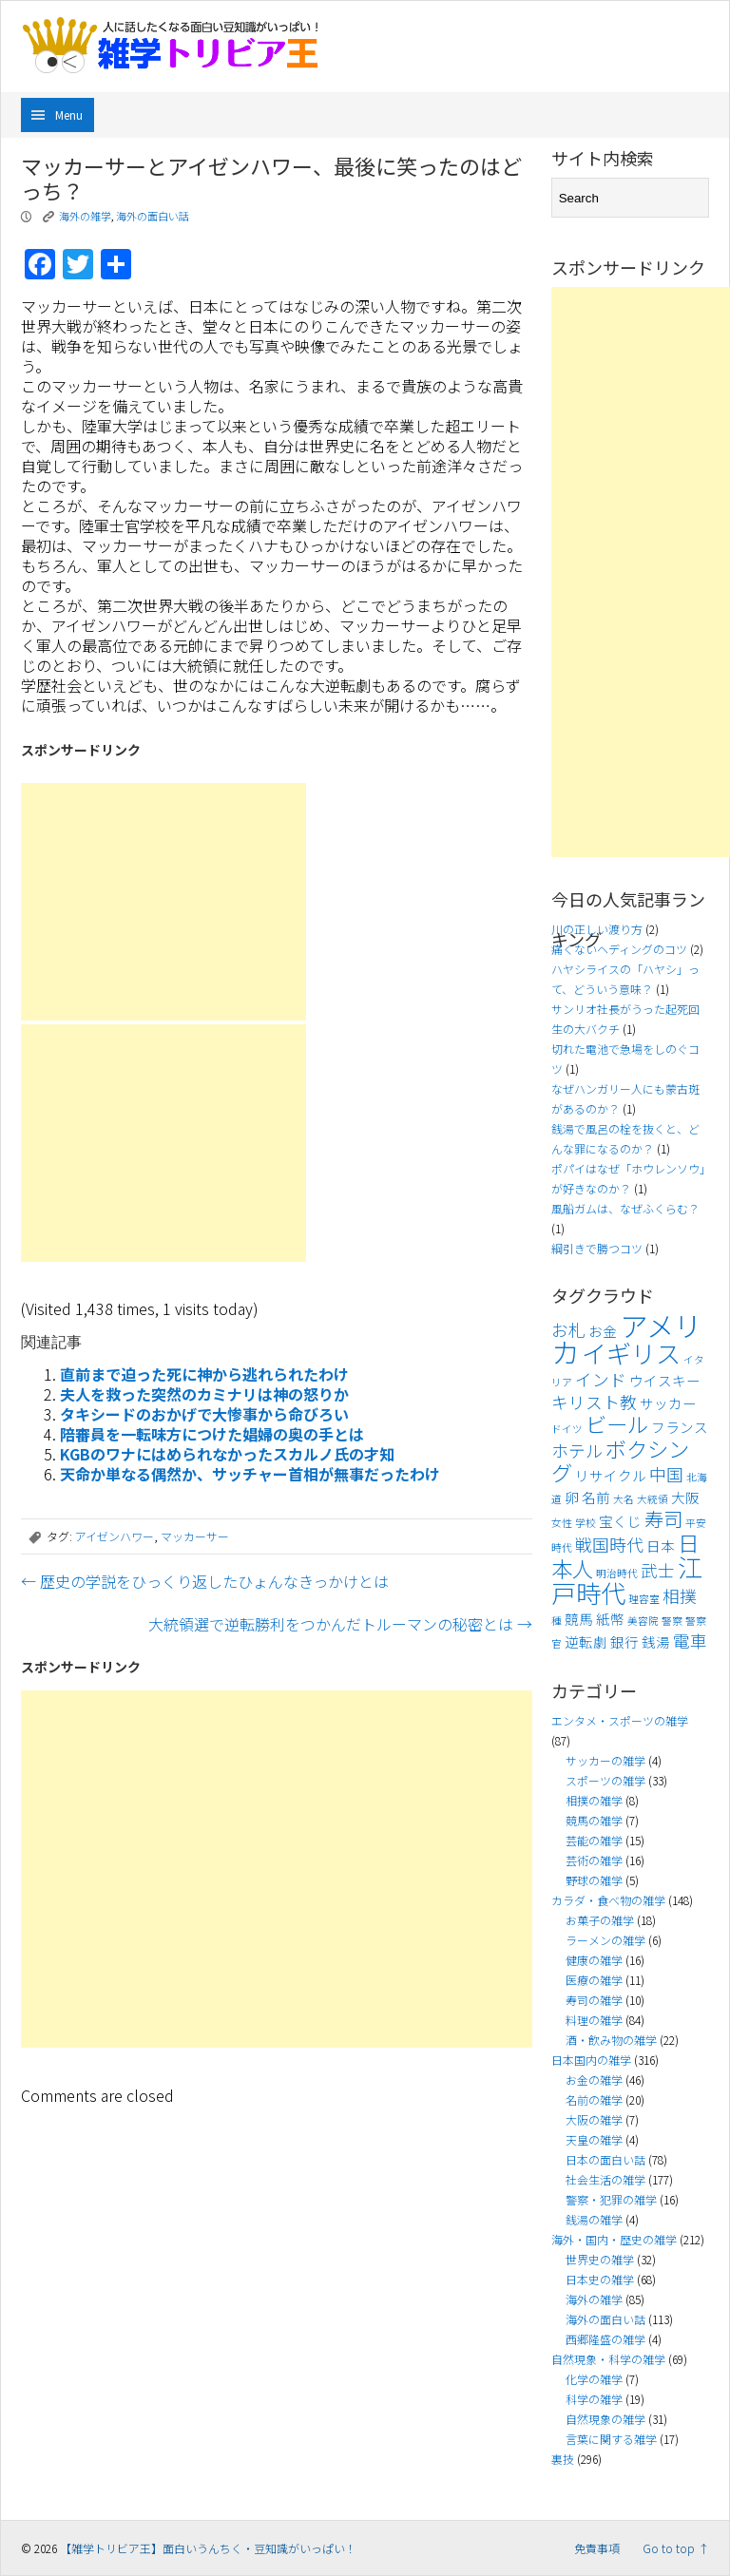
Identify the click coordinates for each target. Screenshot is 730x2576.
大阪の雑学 (594, 2119)
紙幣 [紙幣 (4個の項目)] (610, 1619)
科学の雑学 (594, 2399)
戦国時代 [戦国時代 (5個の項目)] (609, 1544)
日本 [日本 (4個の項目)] (660, 1545)
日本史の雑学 (600, 2279)
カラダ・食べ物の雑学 (608, 1900)
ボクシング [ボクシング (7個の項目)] (620, 1460)
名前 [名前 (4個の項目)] (596, 1497)
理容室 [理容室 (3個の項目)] (644, 1599)
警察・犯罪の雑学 (611, 2199)
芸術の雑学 (594, 1860)
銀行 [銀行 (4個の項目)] (624, 1641)
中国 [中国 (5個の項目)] (666, 1474)
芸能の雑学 (594, 1840)
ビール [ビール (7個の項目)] (617, 1423)
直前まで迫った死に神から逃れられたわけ (204, 1374)
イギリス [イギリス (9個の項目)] (631, 1353)
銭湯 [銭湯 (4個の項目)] (656, 1641)
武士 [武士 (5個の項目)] (658, 1570)
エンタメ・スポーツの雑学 (619, 1720)
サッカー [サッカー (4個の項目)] (668, 1403)
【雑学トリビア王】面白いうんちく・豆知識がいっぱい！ (208, 2548)
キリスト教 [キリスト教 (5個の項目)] (594, 1402)
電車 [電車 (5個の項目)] (690, 1640)
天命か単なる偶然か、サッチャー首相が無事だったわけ (250, 1473)
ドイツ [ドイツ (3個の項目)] (567, 1429)
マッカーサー (195, 1536)
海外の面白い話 (152, 215)
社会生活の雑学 (605, 2179)
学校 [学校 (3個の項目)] (585, 1523)
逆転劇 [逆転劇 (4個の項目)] (586, 1641)
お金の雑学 (594, 2079)
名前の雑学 (594, 2099)
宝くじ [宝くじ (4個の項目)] (620, 1521)
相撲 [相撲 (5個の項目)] (680, 1596)
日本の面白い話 (605, 2159)
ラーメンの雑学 (605, 1940)
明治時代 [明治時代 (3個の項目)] (617, 1573)
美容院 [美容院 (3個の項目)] (643, 1620)
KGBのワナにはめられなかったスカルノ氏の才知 (227, 1453)
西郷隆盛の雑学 (605, 2339)
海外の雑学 (85, 215)
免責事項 (597, 2548)
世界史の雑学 (600, 2259)
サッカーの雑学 (605, 1760)
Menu (69, 114)
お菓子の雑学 (600, 1920)
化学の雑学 (594, 2379)
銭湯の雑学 (594, 2219)
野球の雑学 (594, 1880)
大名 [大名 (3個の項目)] (623, 1499)
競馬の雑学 (594, 1820)
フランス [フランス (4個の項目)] (679, 1427)
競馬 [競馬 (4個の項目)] (579, 1619)
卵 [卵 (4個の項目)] (572, 1497)
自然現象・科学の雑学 (608, 2359)
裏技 (562, 2459)
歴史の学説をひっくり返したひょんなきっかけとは (205, 1581)
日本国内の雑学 (591, 2059)
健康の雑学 (594, 1960)
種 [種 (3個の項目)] (556, 1620)
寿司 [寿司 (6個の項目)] (663, 1518)
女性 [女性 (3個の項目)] (561, 1523)
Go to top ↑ (676, 2548)
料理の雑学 (594, 2020)
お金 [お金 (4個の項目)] (602, 1331)
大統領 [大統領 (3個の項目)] (652, 1499)
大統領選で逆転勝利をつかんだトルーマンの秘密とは (340, 1623)
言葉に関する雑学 (611, 2439)
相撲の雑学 (594, 1800)
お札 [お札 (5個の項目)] (568, 1330)
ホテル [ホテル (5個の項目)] (577, 1450)
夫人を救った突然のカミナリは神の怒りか (204, 1394)
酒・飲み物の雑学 (611, 2040)
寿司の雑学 (594, 2000)
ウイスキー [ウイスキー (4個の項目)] (665, 1380)
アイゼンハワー (114, 1536)
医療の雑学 (594, 1980)
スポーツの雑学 (605, 1780)
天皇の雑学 (594, 2139)
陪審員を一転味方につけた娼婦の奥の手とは (212, 1433)
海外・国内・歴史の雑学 (614, 2239)
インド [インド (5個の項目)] (600, 1379)
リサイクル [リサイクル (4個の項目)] (610, 1475)
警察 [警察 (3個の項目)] (672, 1620)
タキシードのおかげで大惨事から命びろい (204, 1413)
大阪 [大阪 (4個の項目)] (685, 1497)
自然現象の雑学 (605, 2419)
